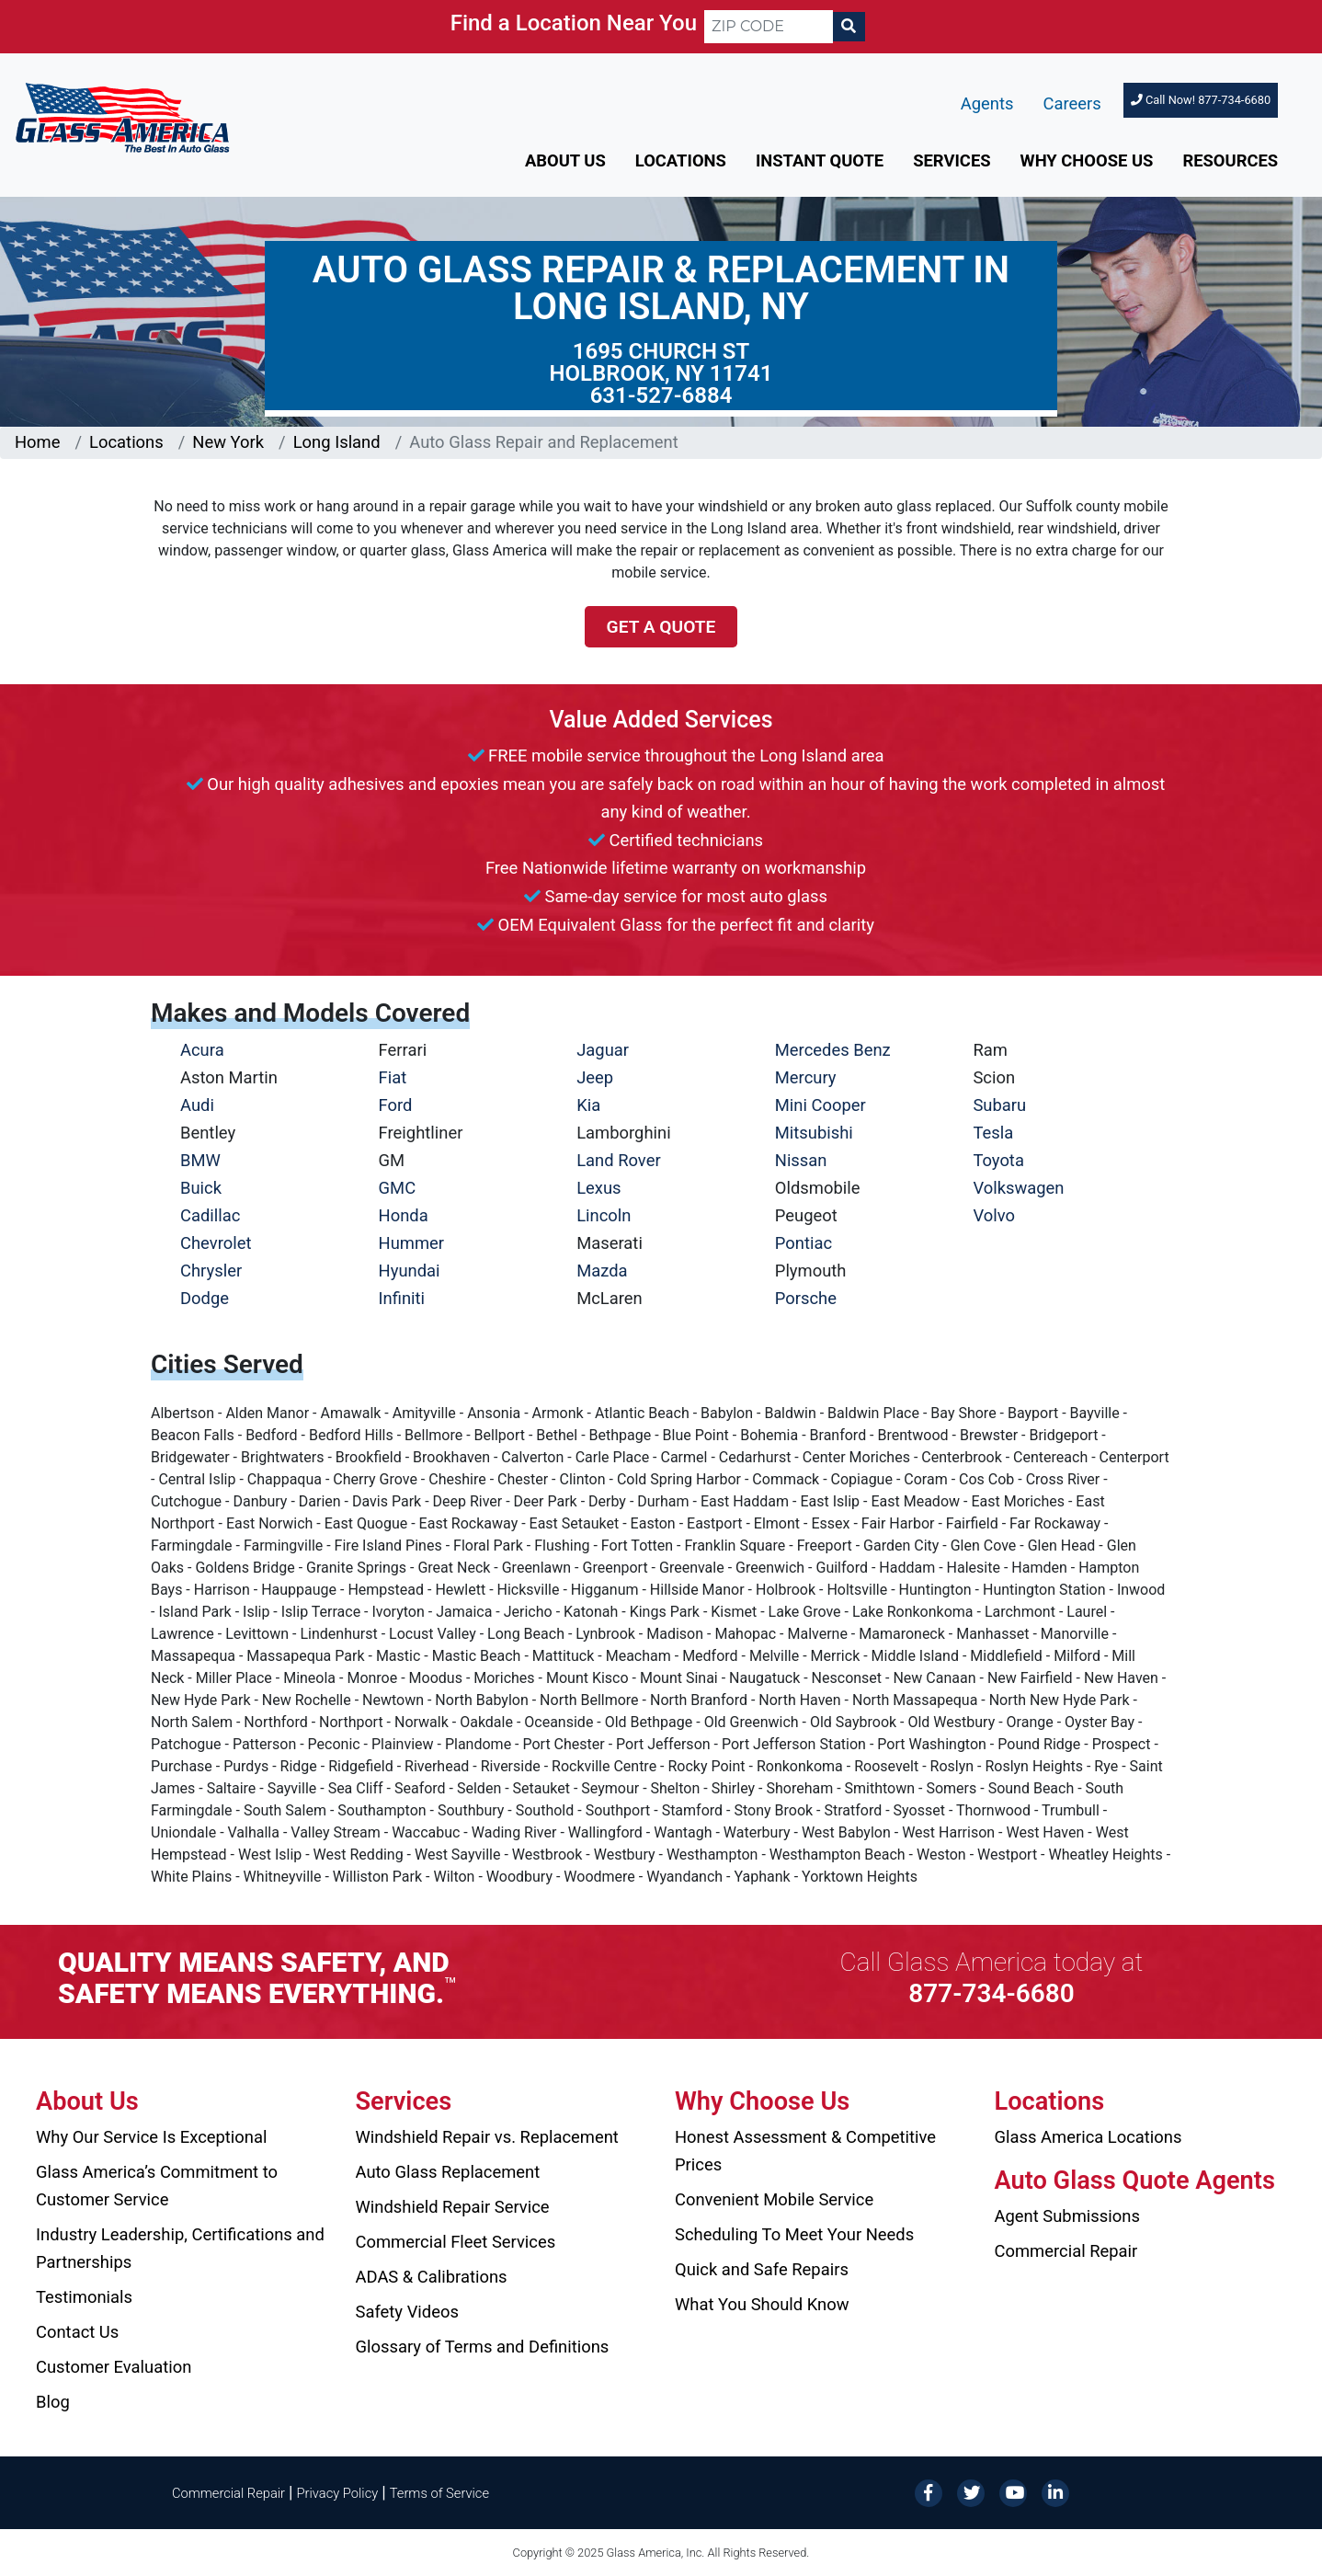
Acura (202, 1049)
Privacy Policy (338, 2493)
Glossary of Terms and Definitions (483, 2346)
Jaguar (602, 1049)
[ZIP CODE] (768, 26)
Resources (1230, 160)
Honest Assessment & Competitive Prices (805, 2150)
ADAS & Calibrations (431, 2276)
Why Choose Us (1087, 160)
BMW (200, 1160)
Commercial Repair (1066, 2251)
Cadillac (210, 1215)
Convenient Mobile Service (774, 2199)
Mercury (806, 1077)
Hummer (412, 1243)
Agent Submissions (1067, 2216)
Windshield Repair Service (453, 2206)
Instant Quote (819, 160)
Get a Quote (661, 626)
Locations (680, 160)
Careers (1072, 103)
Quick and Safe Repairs (762, 2269)
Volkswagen (1018, 1187)
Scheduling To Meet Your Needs (794, 2234)
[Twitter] (971, 2492)
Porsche (806, 1298)
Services (951, 160)
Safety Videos (407, 2311)
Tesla (993, 1132)
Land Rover (618, 1160)
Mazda (601, 1270)
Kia (588, 1105)
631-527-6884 (661, 395)
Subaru (999, 1105)
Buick (201, 1187)
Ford (396, 1105)
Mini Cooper (820, 1105)
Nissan (801, 1160)
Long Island (337, 442)
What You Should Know (762, 2304)
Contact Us (77, 2331)
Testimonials (84, 2297)
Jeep (594, 1077)
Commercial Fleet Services (456, 2241)
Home (38, 442)
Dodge (204, 1298)
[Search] (848, 26)
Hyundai (409, 1270)
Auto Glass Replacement (448, 2171)
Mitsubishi (814, 1132)
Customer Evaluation (113, 2366)
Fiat (393, 1077)
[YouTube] (1013, 2492)
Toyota (998, 1160)
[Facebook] (928, 2492)
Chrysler (211, 1270)
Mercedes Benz (833, 1049)
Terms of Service (439, 2493)
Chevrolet (215, 1243)
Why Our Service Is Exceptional (151, 2137)
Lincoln (603, 1215)
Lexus (598, 1187)
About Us (565, 160)
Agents (987, 103)
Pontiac (803, 1243)
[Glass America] (122, 116)
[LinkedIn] (1055, 2492)
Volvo (994, 1215)
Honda (403, 1215)
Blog (53, 2401)
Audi (197, 1105)
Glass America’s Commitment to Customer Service (157, 2185)
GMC (397, 1187)
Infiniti (402, 1298)
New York (228, 442)
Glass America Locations (1088, 2137)
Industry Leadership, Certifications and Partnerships (180, 2248)
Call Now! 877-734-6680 (1201, 100)
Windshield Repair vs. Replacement (487, 2137)
